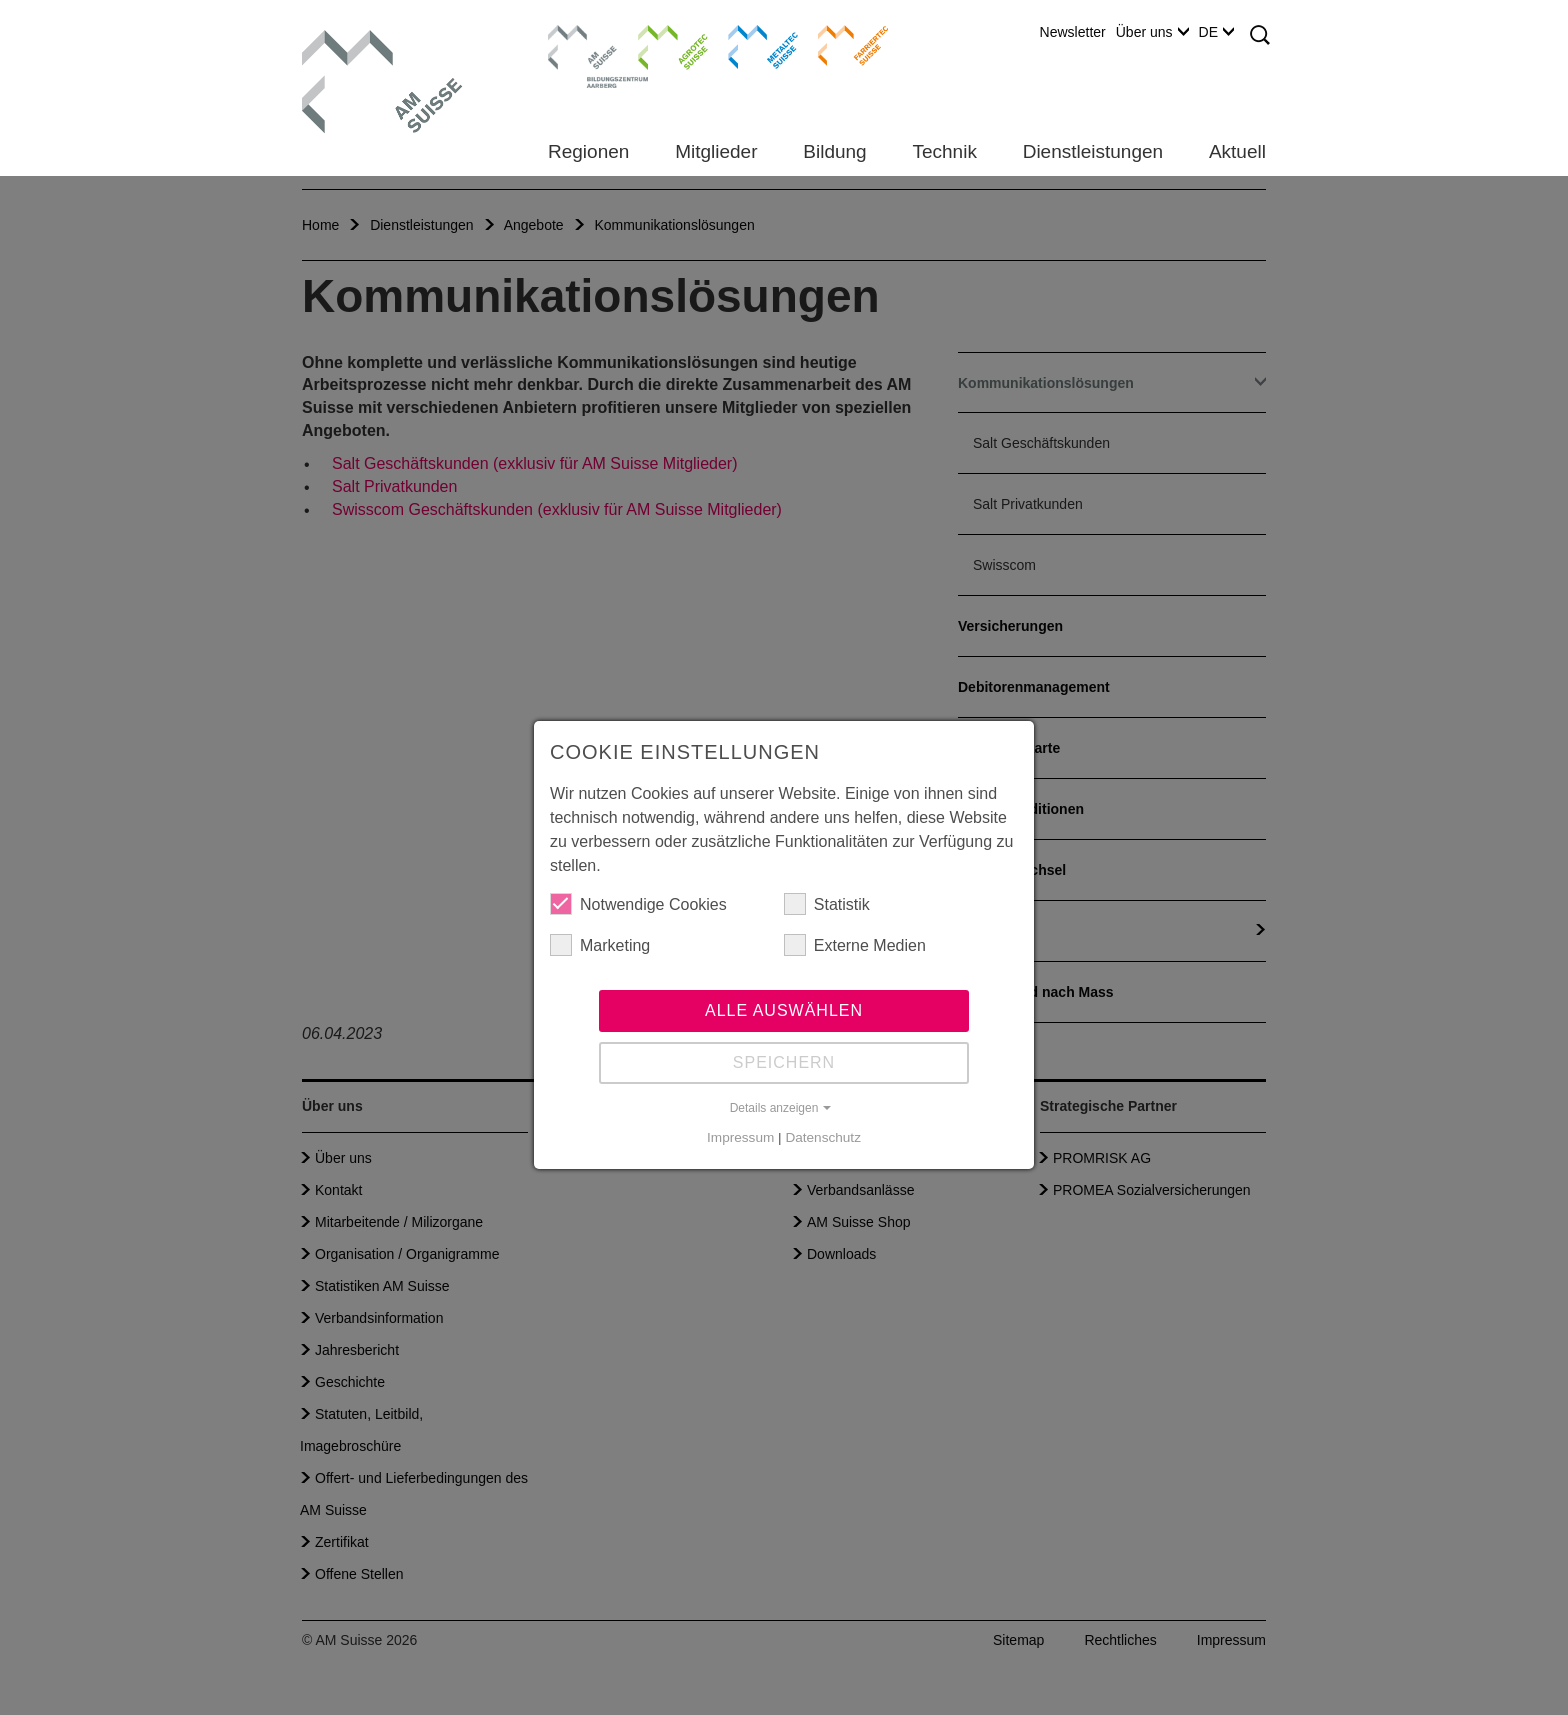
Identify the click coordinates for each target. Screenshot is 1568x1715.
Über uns (1152, 32)
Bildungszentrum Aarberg (583, 45)
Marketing (600, 945)
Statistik (827, 904)
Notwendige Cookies (638, 904)
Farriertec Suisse (843, 45)
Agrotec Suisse (658, 45)
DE (1216, 32)
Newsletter (1073, 32)
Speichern (784, 1062)
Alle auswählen (784, 1010)
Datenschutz (823, 1137)
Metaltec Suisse (750, 45)
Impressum (740, 1137)
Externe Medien (855, 945)
